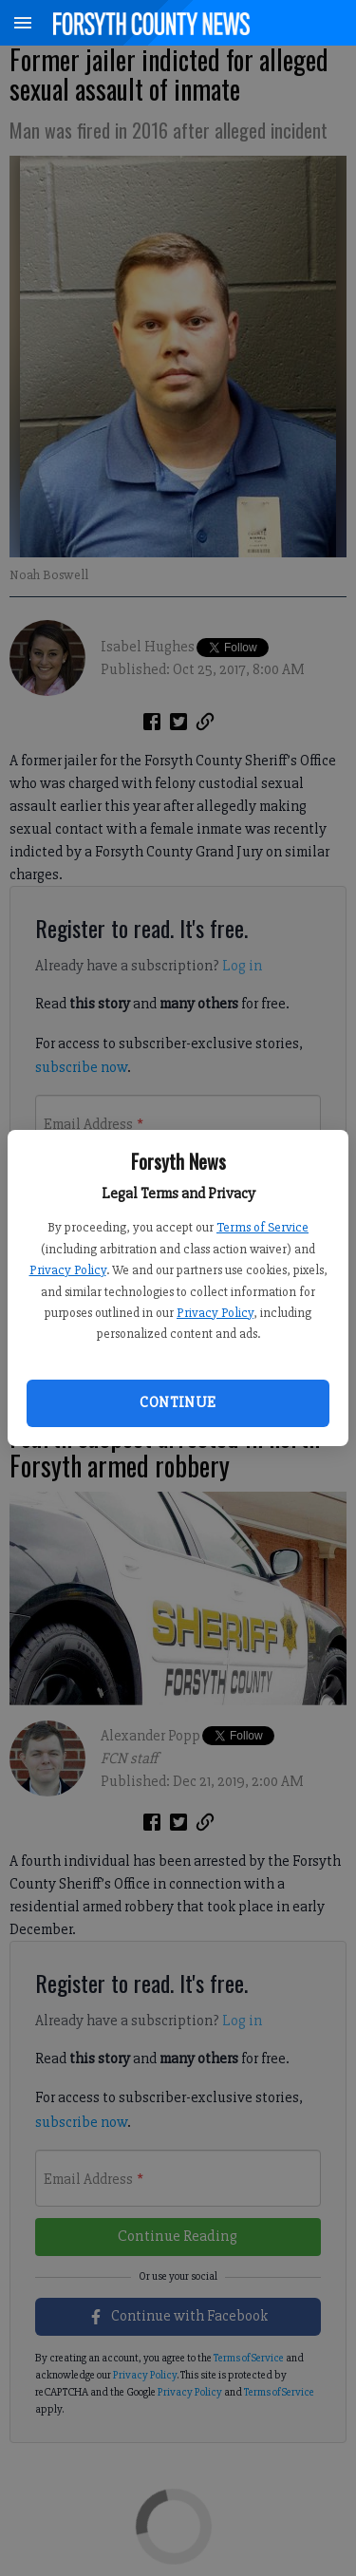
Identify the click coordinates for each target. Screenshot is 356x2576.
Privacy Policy (67, 1270)
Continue (177, 1402)
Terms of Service (262, 1227)
